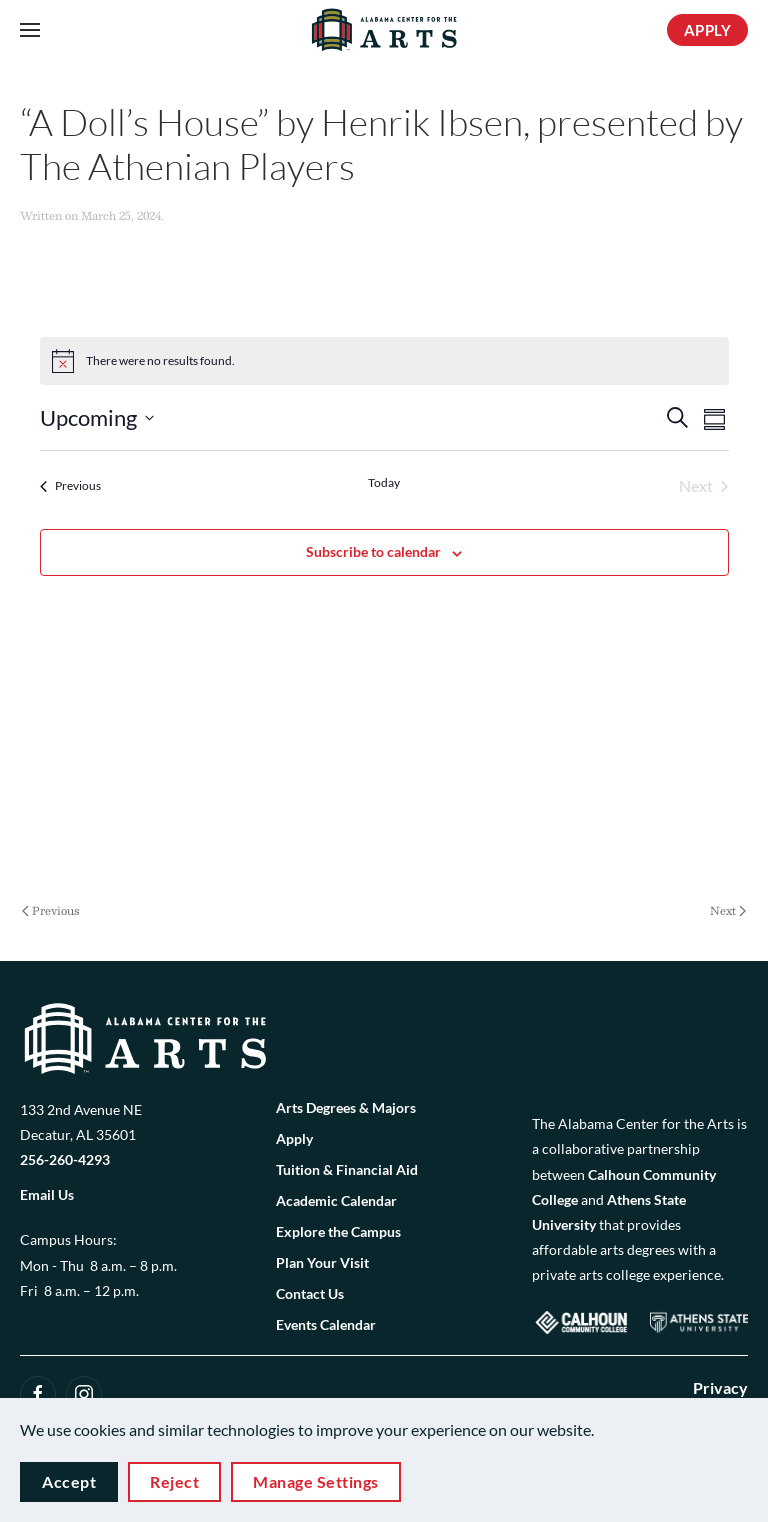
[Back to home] (384, 30)
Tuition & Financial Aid (347, 1169)
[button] (30, 30)
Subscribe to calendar (373, 551)
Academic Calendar (336, 1200)
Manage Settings (316, 1481)
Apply (294, 1138)
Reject (174, 1481)
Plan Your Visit (322, 1262)
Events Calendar (326, 1324)
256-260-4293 (65, 1159)
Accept (69, 1481)
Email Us (47, 1194)
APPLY (708, 30)
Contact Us (310, 1293)
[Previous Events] (70, 486)
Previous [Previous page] (51, 911)
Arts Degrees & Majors (346, 1107)
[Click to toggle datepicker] (97, 417)
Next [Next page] (728, 911)
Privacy (720, 1387)
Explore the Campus (338, 1231)
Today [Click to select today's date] (384, 482)
